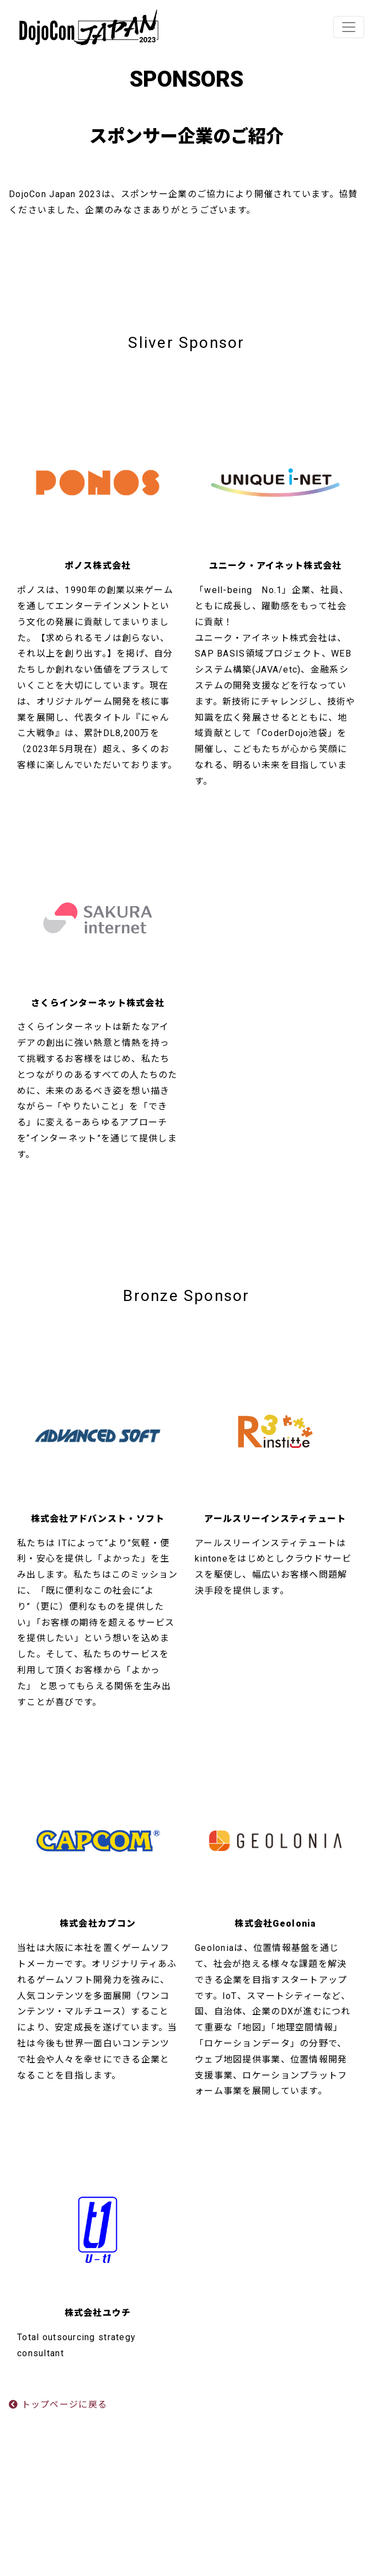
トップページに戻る (58, 2404)
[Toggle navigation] (348, 27)
